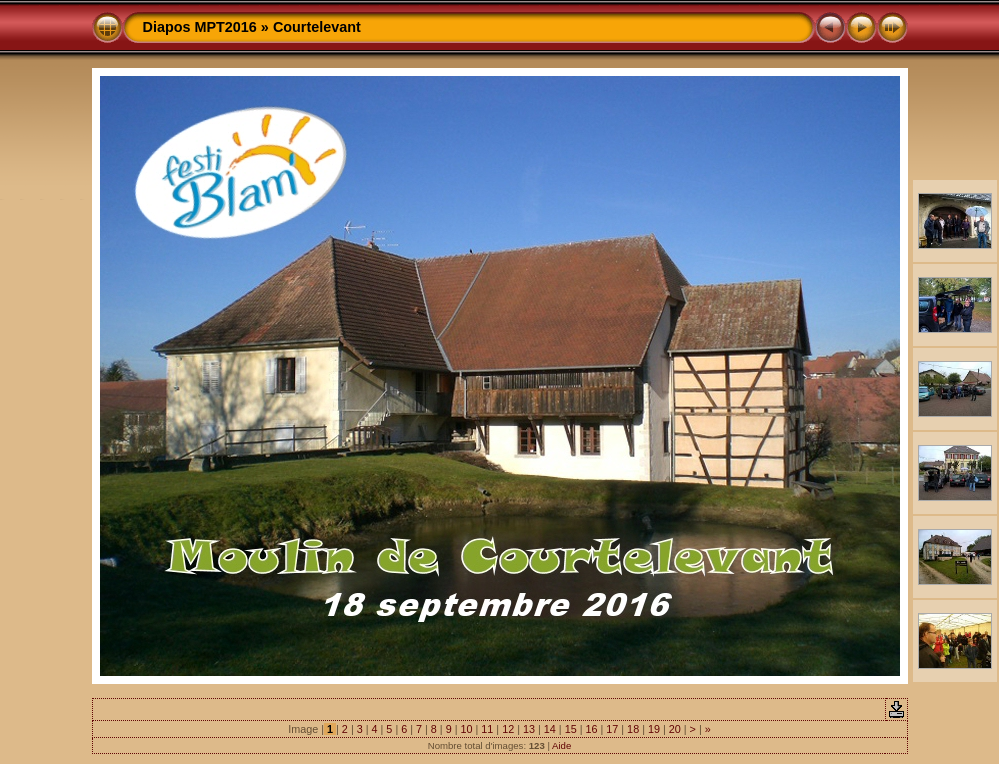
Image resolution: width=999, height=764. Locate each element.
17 (612, 729)
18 (633, 729)
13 (529, 729)
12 (508, 729)
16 (591, 729)
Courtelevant (317, 27)
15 (571, 729)
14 (550, 729)
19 (654, 729)
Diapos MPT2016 (200, 27)
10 (467, 729)
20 (675, 729)
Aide (561, 745)
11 (487, 729)
